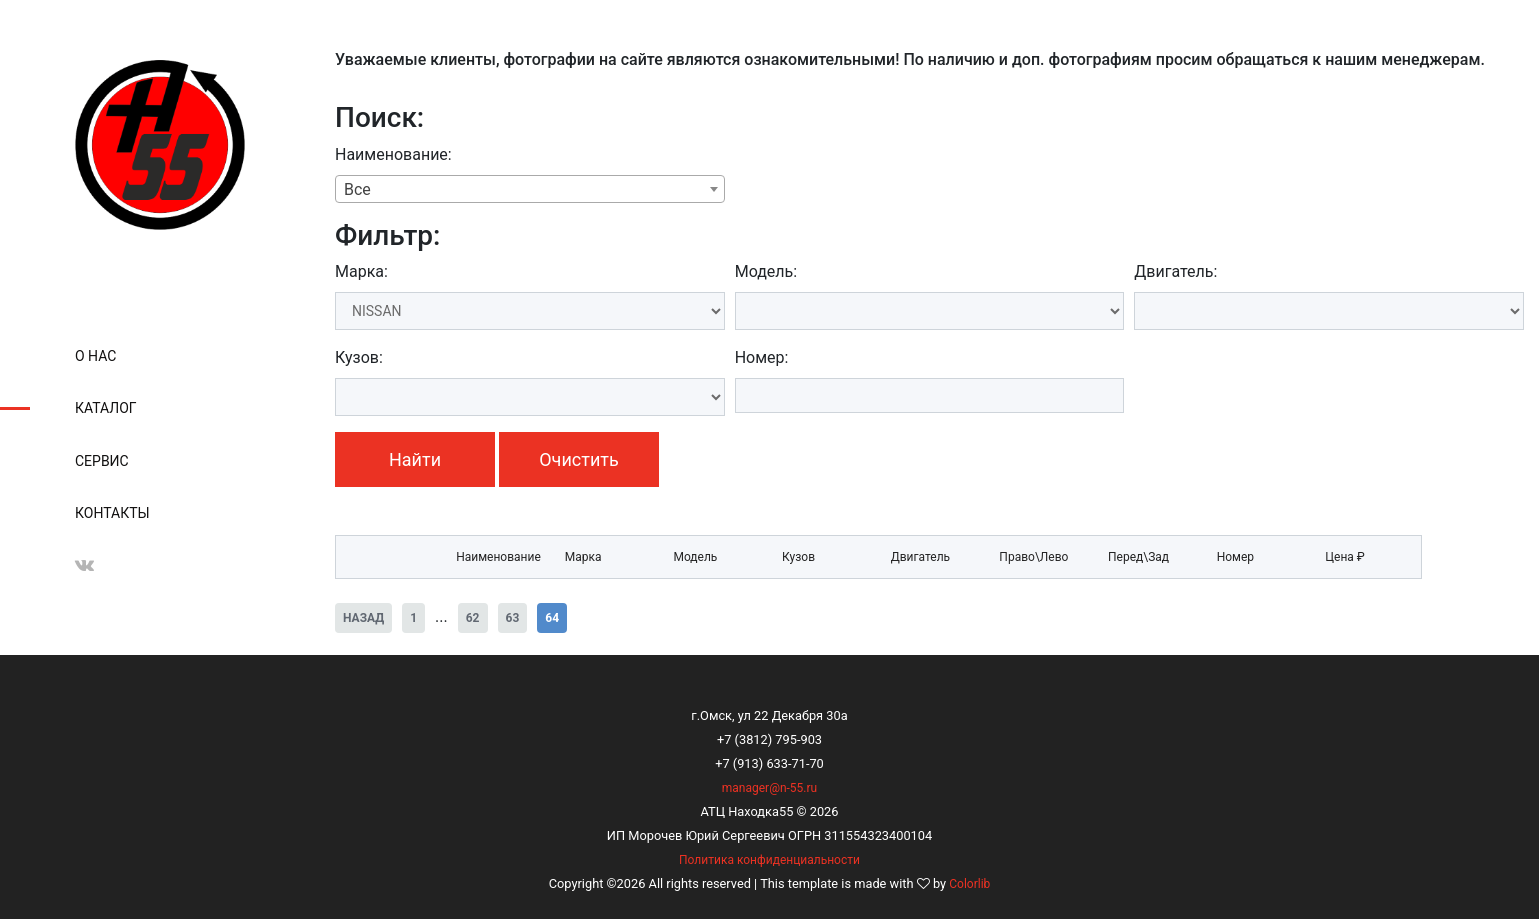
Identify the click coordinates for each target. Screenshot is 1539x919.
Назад (363, 618)
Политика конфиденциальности (769, 860)
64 (552, 618)
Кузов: (359, 357)
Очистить (578, 459)
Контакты (112, 513)
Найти (415, 459)
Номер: (762, 357)
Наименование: (393, 154)
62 (473, 618)
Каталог (106, 408)
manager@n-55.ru (769, 788)
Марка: (361, 271)
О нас (95, 356)
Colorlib (969, 884)
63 (513, 618)
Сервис (102, 461)
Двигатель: (1175, 271)
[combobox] (530, 189)
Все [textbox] (357, 189)
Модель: (766, 271)
